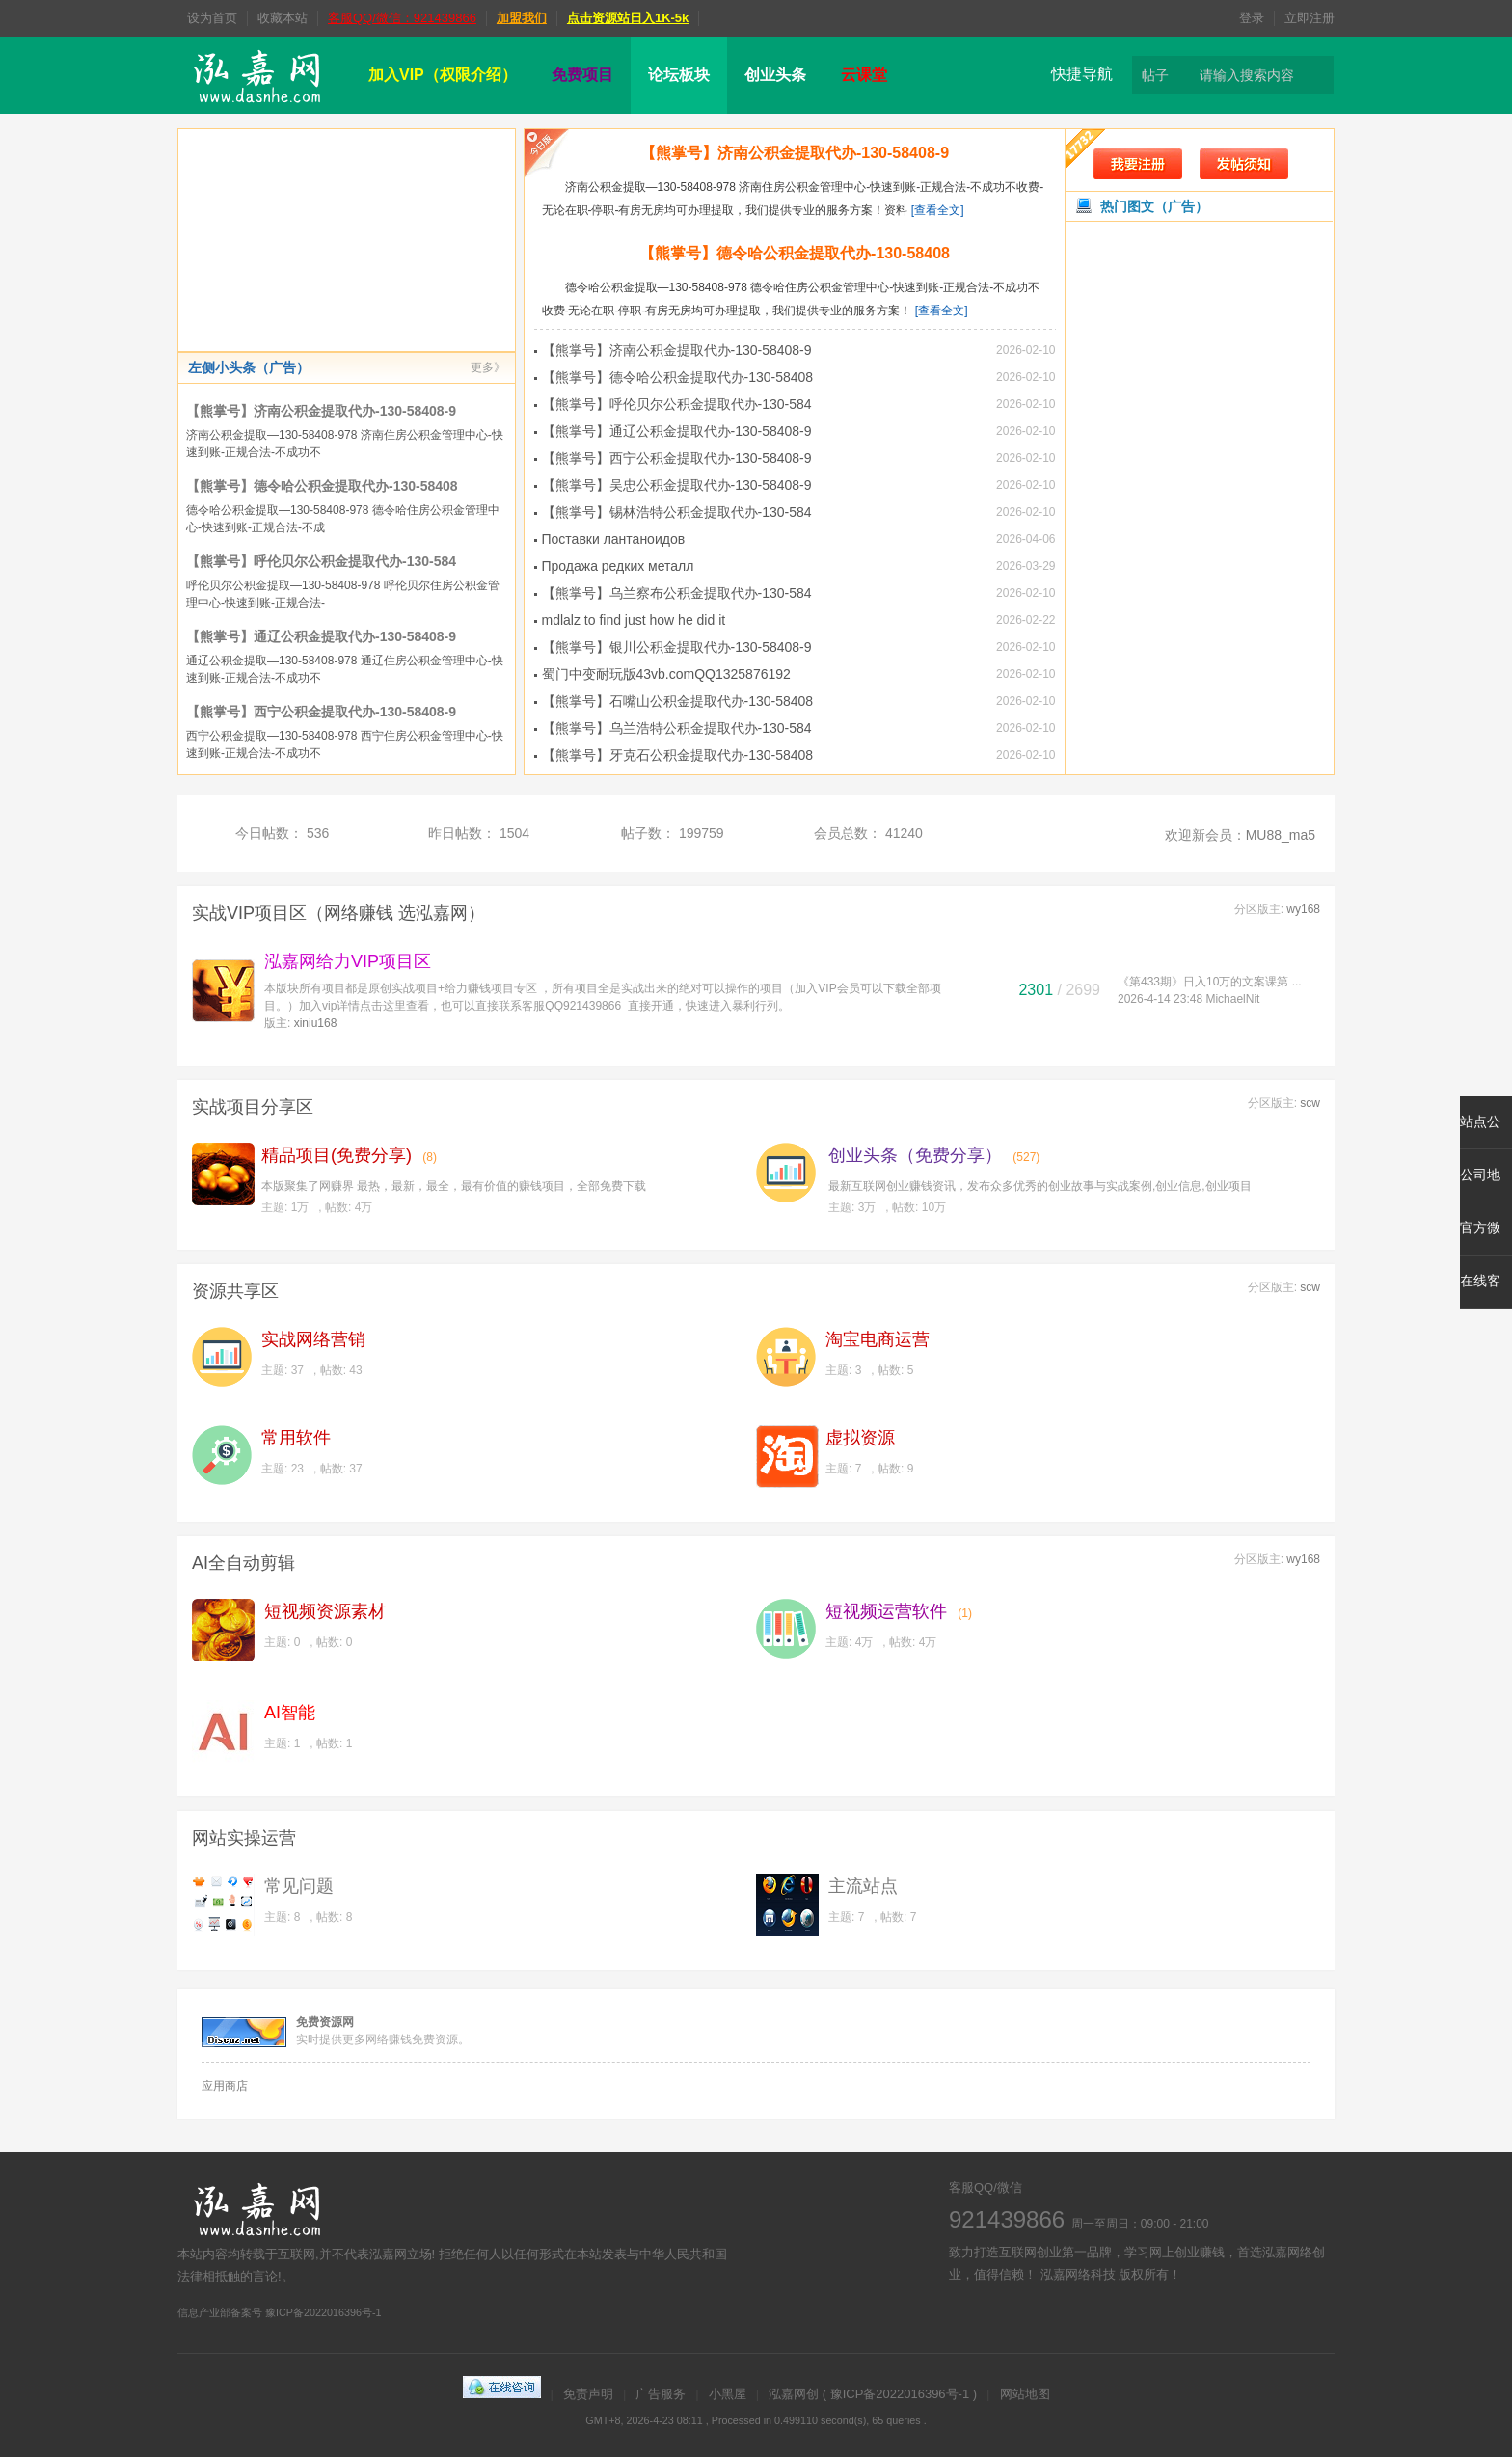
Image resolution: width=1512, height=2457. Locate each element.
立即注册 (1309, 18)
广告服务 (660, 2394)
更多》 (488, 367)
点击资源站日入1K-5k (627, 18)
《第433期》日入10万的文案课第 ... (1210, 981)
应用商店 (225, 2085)
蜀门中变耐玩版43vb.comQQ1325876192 (666, 674)
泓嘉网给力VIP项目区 (347, 961)
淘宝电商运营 (877, 1339)
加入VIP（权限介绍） (442, 75)
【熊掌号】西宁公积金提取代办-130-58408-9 (321, 711)
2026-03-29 (1025, 566)
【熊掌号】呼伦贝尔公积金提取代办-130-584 (321, 561)
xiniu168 (316, 1023)
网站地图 (1025, 2394)
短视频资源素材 (325, 1611)
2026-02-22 (1025, 620)
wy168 (1303, 909)
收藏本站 (282, 18)
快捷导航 (1082, 74)
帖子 (1155, 75)
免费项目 (582, 75)
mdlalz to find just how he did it (634, 620)
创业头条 (775, 75)
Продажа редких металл (618, 566)
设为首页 (212, 18)
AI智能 (289, 1712)
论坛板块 (679, 75)
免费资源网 (325, 2022)
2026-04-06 (1025, 539)
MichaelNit (1232, 999)
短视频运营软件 (886, 1611)
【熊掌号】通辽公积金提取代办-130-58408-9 (321, 636)
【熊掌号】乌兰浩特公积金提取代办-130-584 (677, 728)
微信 (1072, 2319)
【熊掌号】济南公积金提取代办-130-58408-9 (321, 410)
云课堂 (864, 75)
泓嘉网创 (794, 2394)
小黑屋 (727, 2394)
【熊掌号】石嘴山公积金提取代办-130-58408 (678, 701)
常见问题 (299, 1886)
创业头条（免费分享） (915, 1155)
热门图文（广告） (1154, 206)
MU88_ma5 (1280, 835)
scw (1310, 1103)
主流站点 (863, 1886)
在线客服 (1019, 2319)
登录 (1251, 18)
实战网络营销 (313, 1339)
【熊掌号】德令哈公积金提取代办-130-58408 (322, 486)
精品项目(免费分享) (336, 1155)
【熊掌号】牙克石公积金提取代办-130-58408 (678, 755)
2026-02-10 (1025, 350)
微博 (966, 2319)
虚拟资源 (860, 1437)
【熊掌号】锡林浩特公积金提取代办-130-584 (677, 512)
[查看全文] (937, 210)
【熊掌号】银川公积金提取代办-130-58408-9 (677, 647)
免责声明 (588, 2394)
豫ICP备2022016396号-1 (900, 2394)
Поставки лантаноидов (614, 539)
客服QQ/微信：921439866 (402, 18)
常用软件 (296, 1437)
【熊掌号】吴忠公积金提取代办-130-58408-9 (677, 485)
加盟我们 (522, 18)
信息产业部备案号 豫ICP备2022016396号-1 (279, 2312)
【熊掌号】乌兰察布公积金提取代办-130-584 (677, 593)
